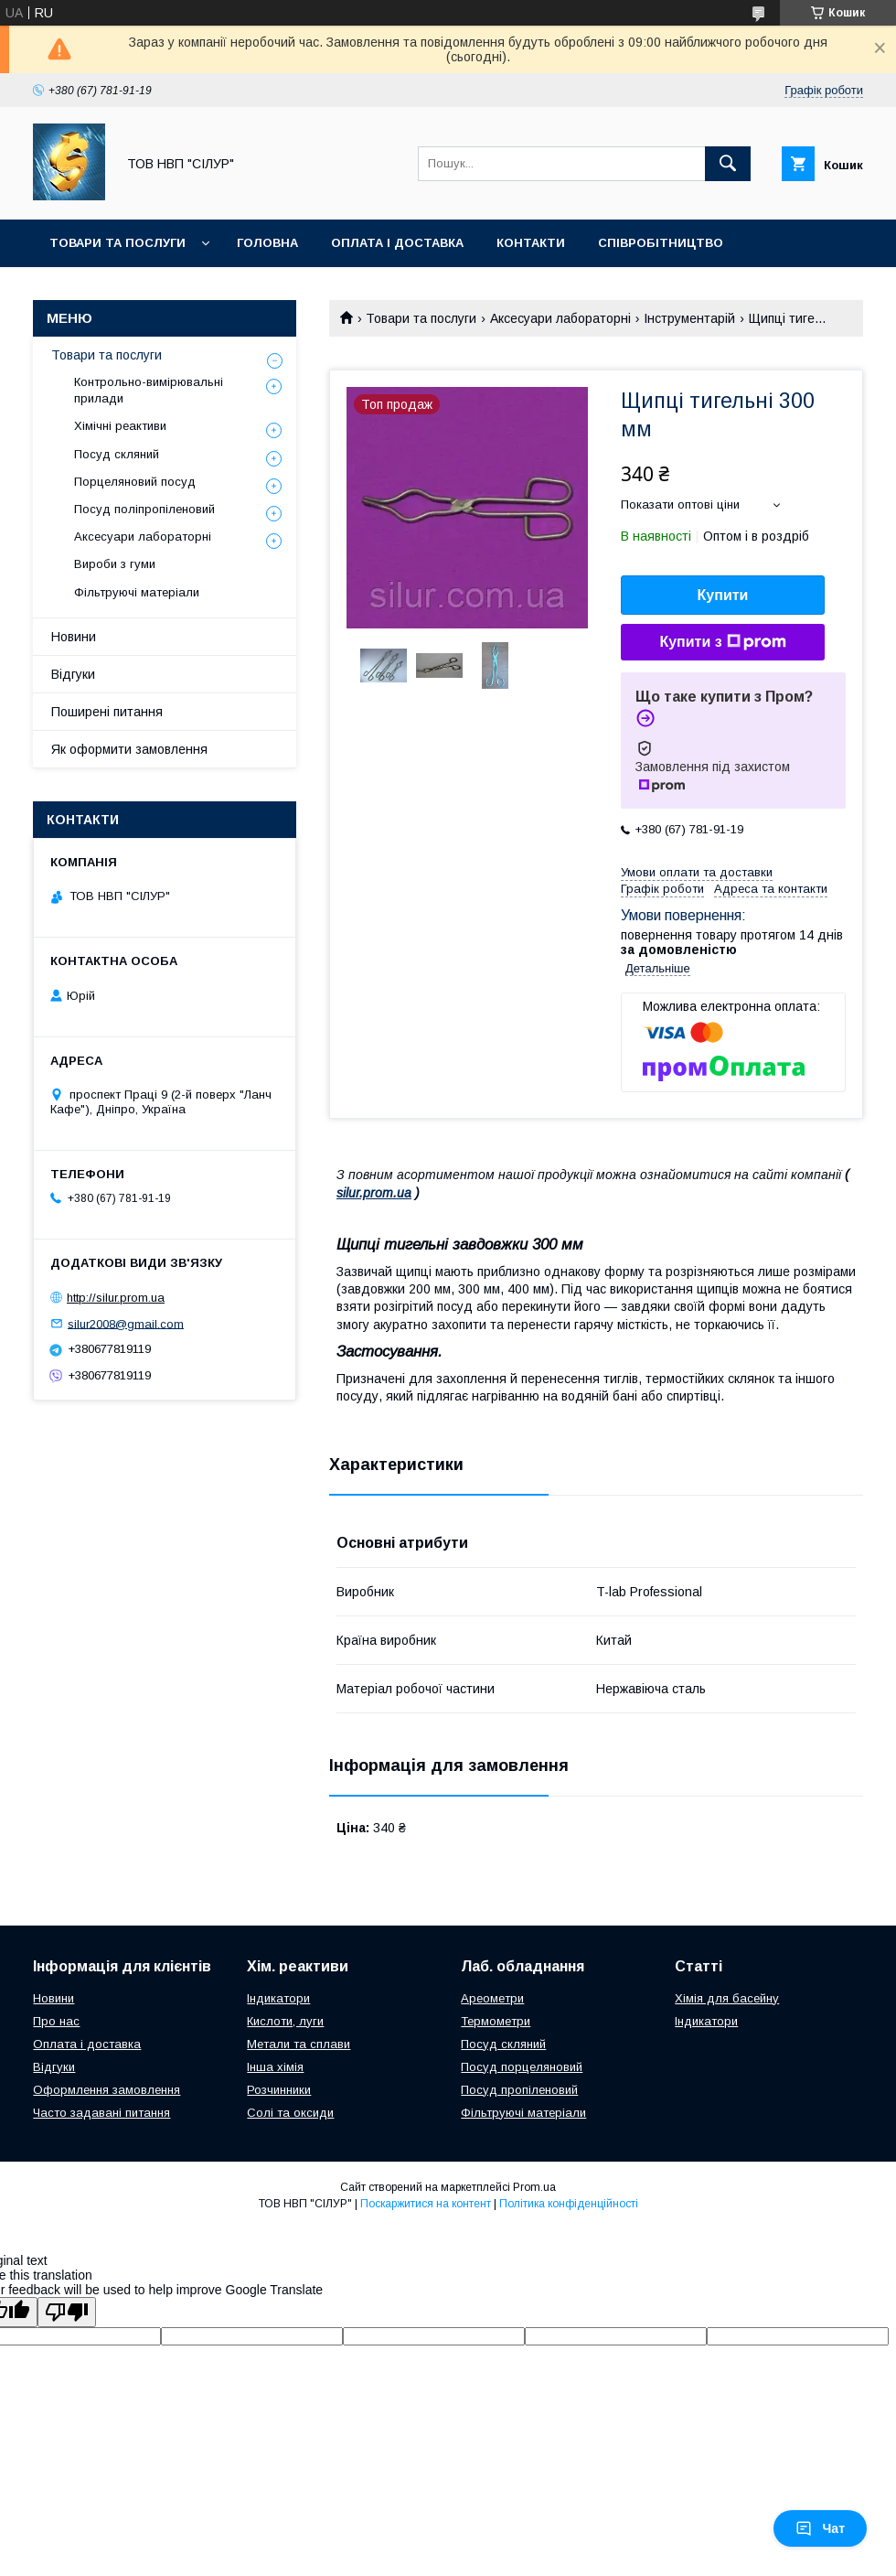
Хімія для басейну (727, 1998)
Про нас (56, 2021)
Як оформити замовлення (129, 749)
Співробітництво (660, 243)
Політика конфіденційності (568, 2203)
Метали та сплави (298, 2044)
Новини (73, 636)
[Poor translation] (66, 2312)
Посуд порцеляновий (521, 2067)
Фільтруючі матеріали (136, 592)
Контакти (530, 243)
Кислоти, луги (285, 2021)
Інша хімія (275, 2067)
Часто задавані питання (101, 2113)
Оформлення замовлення (106, 2090)
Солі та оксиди (290, 2113)
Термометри (495, 2021)
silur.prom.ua (373, 1193)
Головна (267, 243)
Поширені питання (107, 711)
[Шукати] (728, 163)
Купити (723, 595)
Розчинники (279, 2090)
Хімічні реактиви (120, 426)
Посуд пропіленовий (519, 2090)
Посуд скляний (116, 454)
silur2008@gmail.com (126, 1323)
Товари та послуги (117, 243)
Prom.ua (534, 2187)
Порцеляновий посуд (135, 481)
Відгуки (73, 674)
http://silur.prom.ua (116, 1297)
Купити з (722, 642)
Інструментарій (689, 318)
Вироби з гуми (114, 564)
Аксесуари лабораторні (560, 318)
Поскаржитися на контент (425, 2203)
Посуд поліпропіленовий (144, 509)
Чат (820, 2528)
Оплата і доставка (397, 243)
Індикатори (278, 1998)
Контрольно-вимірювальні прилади (148, 390)
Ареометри (492, 1998)
